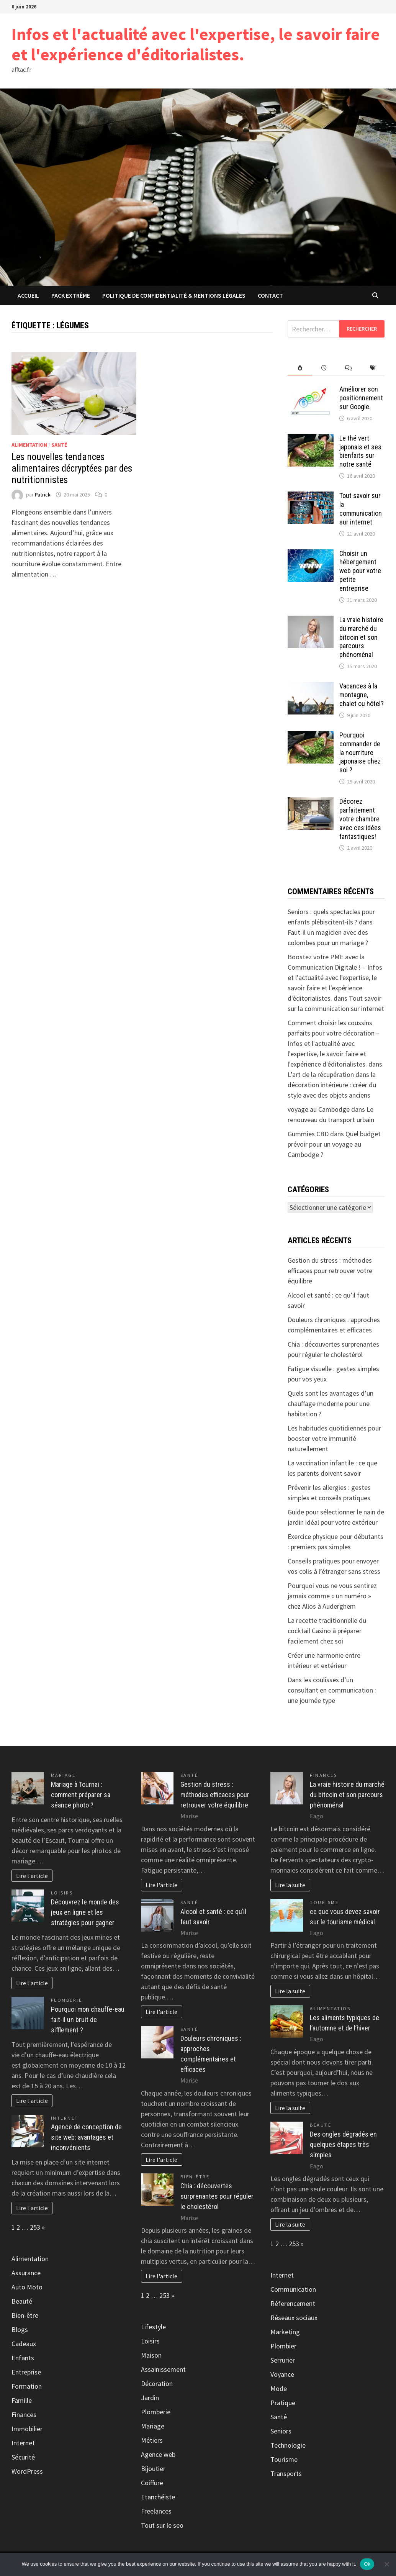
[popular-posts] (300, 368)
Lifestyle (153, 2326)
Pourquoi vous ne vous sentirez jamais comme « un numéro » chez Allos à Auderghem (332, 1596)
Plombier (283, 2346)
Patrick (43, 494)
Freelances (156, 2511)
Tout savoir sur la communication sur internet (360, 509)
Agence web (158, 2454)
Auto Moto (27, 2287)
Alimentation (29, 444)
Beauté (21, 2301)
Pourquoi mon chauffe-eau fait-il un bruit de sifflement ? (87, 2019)
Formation (26, 2386)
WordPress (27, 2471)
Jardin (150, 2397)
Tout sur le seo (162, 2525)
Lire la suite (290, 1885)
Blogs (19, 2329)
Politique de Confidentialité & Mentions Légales (173, 295)
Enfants (22, 2357)
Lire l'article (32, 1876)
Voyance (282, 2374)
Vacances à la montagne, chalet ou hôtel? (361, 695)
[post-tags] (372, 368)
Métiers (152, 2440)
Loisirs (62, 1893)
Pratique (282, 2402)
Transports (286, 2473)
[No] (386, 2564)
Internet (65, 2118)
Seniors (280, 2431)
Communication (293, 2289)
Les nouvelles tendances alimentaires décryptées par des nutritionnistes (71, 468)
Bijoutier (153, 2468)
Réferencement (292, 2303)
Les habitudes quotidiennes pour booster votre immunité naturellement (334, 1438)
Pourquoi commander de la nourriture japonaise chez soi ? (360, 752)
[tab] (300, 368)
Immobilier (27, 2428)
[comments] (348, 368)
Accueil (28, 295)
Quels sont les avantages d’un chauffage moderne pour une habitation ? (330, 1403)
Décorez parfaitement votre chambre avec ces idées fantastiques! (360, 818)
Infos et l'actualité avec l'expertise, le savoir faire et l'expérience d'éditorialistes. (195, 44)
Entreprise (26, 2372)
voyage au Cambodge (319, 1109)
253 (35, 2227)
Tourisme (324, 1902)
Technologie (288, 2445)
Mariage (63, 1775)
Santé (59, 444)
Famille (21, 2400)
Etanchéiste (158, 2496)
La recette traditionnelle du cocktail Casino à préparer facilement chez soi (327, 1630)
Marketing (285, 2331)
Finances (23, 2414)
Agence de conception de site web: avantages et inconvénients (86, 2137)
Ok (367, 2564)
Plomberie (66, 2000)
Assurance (26, 2272)
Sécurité (23, 2457)
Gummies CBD (308, 1133)
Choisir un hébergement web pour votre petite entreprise (360, 570)
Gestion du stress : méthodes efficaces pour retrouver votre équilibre (330, 1270)
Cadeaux (23, 2343)
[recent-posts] (324, 368)
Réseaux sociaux (293, 2317)
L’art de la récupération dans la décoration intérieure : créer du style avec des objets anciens (332, 1085)
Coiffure (152, 2482)
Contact (270, 295)
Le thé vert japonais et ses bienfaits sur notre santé (360, 451)
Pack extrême (70, 295)
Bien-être (24, 2315)
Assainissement (163, 2369)
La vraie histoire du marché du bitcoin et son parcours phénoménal (361, 637)
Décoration (157, 2383)
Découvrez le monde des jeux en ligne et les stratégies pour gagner (85, 1912)
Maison (151, 2355)
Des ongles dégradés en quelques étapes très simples (343, 2144)
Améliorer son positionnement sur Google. (361, 398)
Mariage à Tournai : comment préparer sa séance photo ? (80, 1794)
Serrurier (282, 2360)
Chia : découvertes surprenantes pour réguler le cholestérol (217, 2196)
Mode (278, 2388)
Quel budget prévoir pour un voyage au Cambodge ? (334, 1144)
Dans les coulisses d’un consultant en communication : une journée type (332, 1690)
